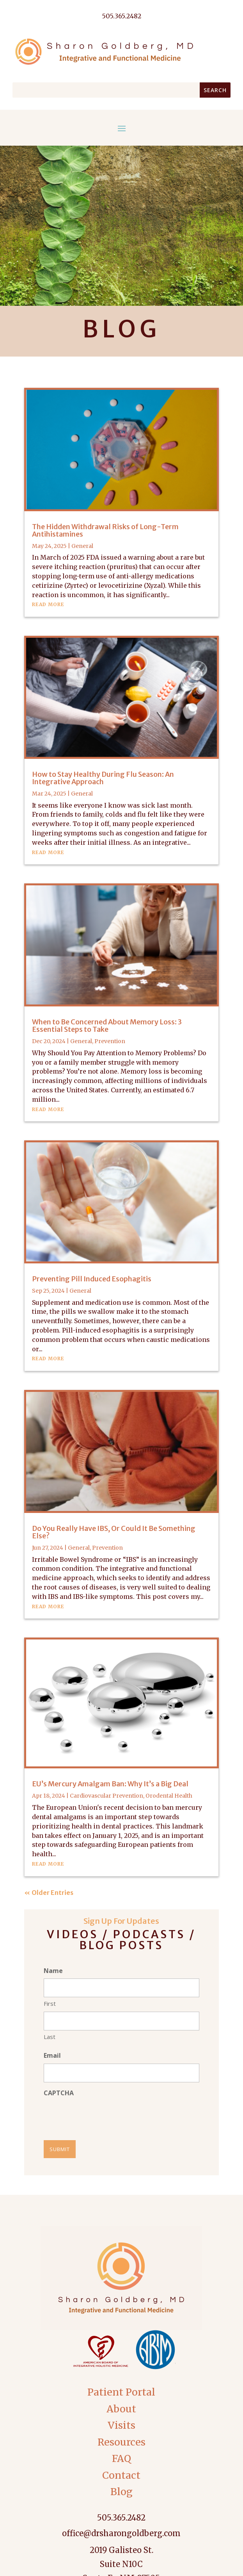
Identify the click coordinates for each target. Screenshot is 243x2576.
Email (52, 2055)
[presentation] (103, 2116)
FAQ (121, 2458)
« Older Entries (48, 1892)
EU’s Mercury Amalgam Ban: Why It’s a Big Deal (110, 1783)
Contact (121, 2475)
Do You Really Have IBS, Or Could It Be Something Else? (113, 1532)
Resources (121, 2442)
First (50, 2003)
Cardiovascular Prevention (106, 1795)
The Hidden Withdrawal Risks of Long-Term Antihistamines (105, 530)
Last (49, 2037)
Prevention (109, 1041)
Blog (121, 2491)
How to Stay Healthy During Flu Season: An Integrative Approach (103, 778)
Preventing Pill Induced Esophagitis (91, 1278)
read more (48, 604)
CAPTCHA (59, 2093)
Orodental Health (168, 1795)
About (121, 2409)
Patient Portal (121, 2392)
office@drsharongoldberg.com (121, 2533)
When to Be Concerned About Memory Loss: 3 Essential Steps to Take (107, 1025)
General (82, 545)
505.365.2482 (121, 2517)
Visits (121, 2425)
